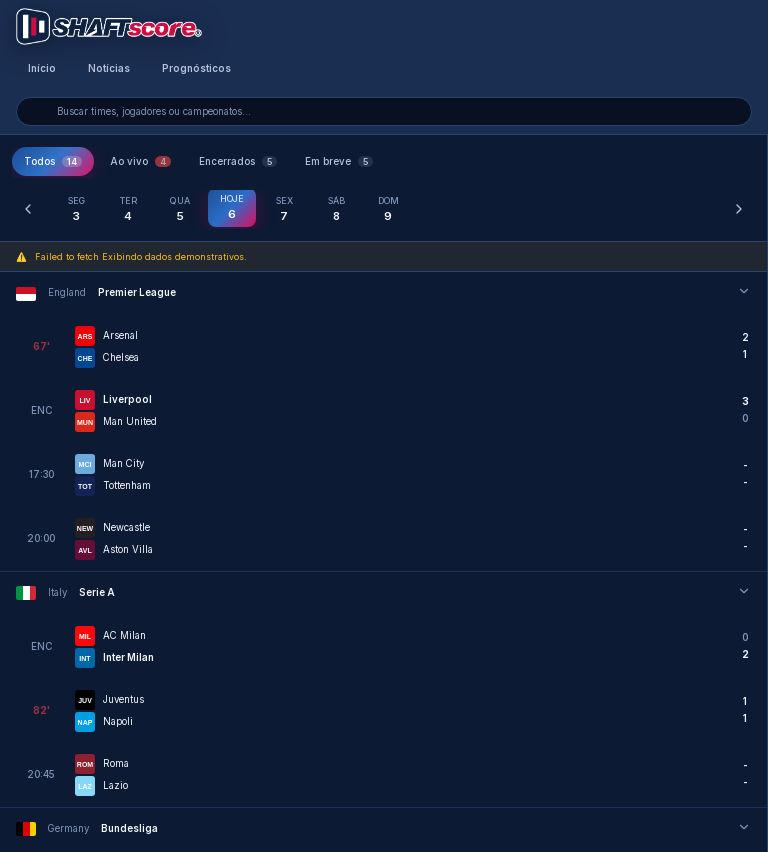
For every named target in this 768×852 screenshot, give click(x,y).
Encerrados (238, 161)
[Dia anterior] (28, 209)
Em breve (339, 161)
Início (42, 68)
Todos (53, 161)
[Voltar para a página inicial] (109, 26)
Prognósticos (196, 68)
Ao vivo (140, 161)
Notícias (109, 68)
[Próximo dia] (739, 209)
